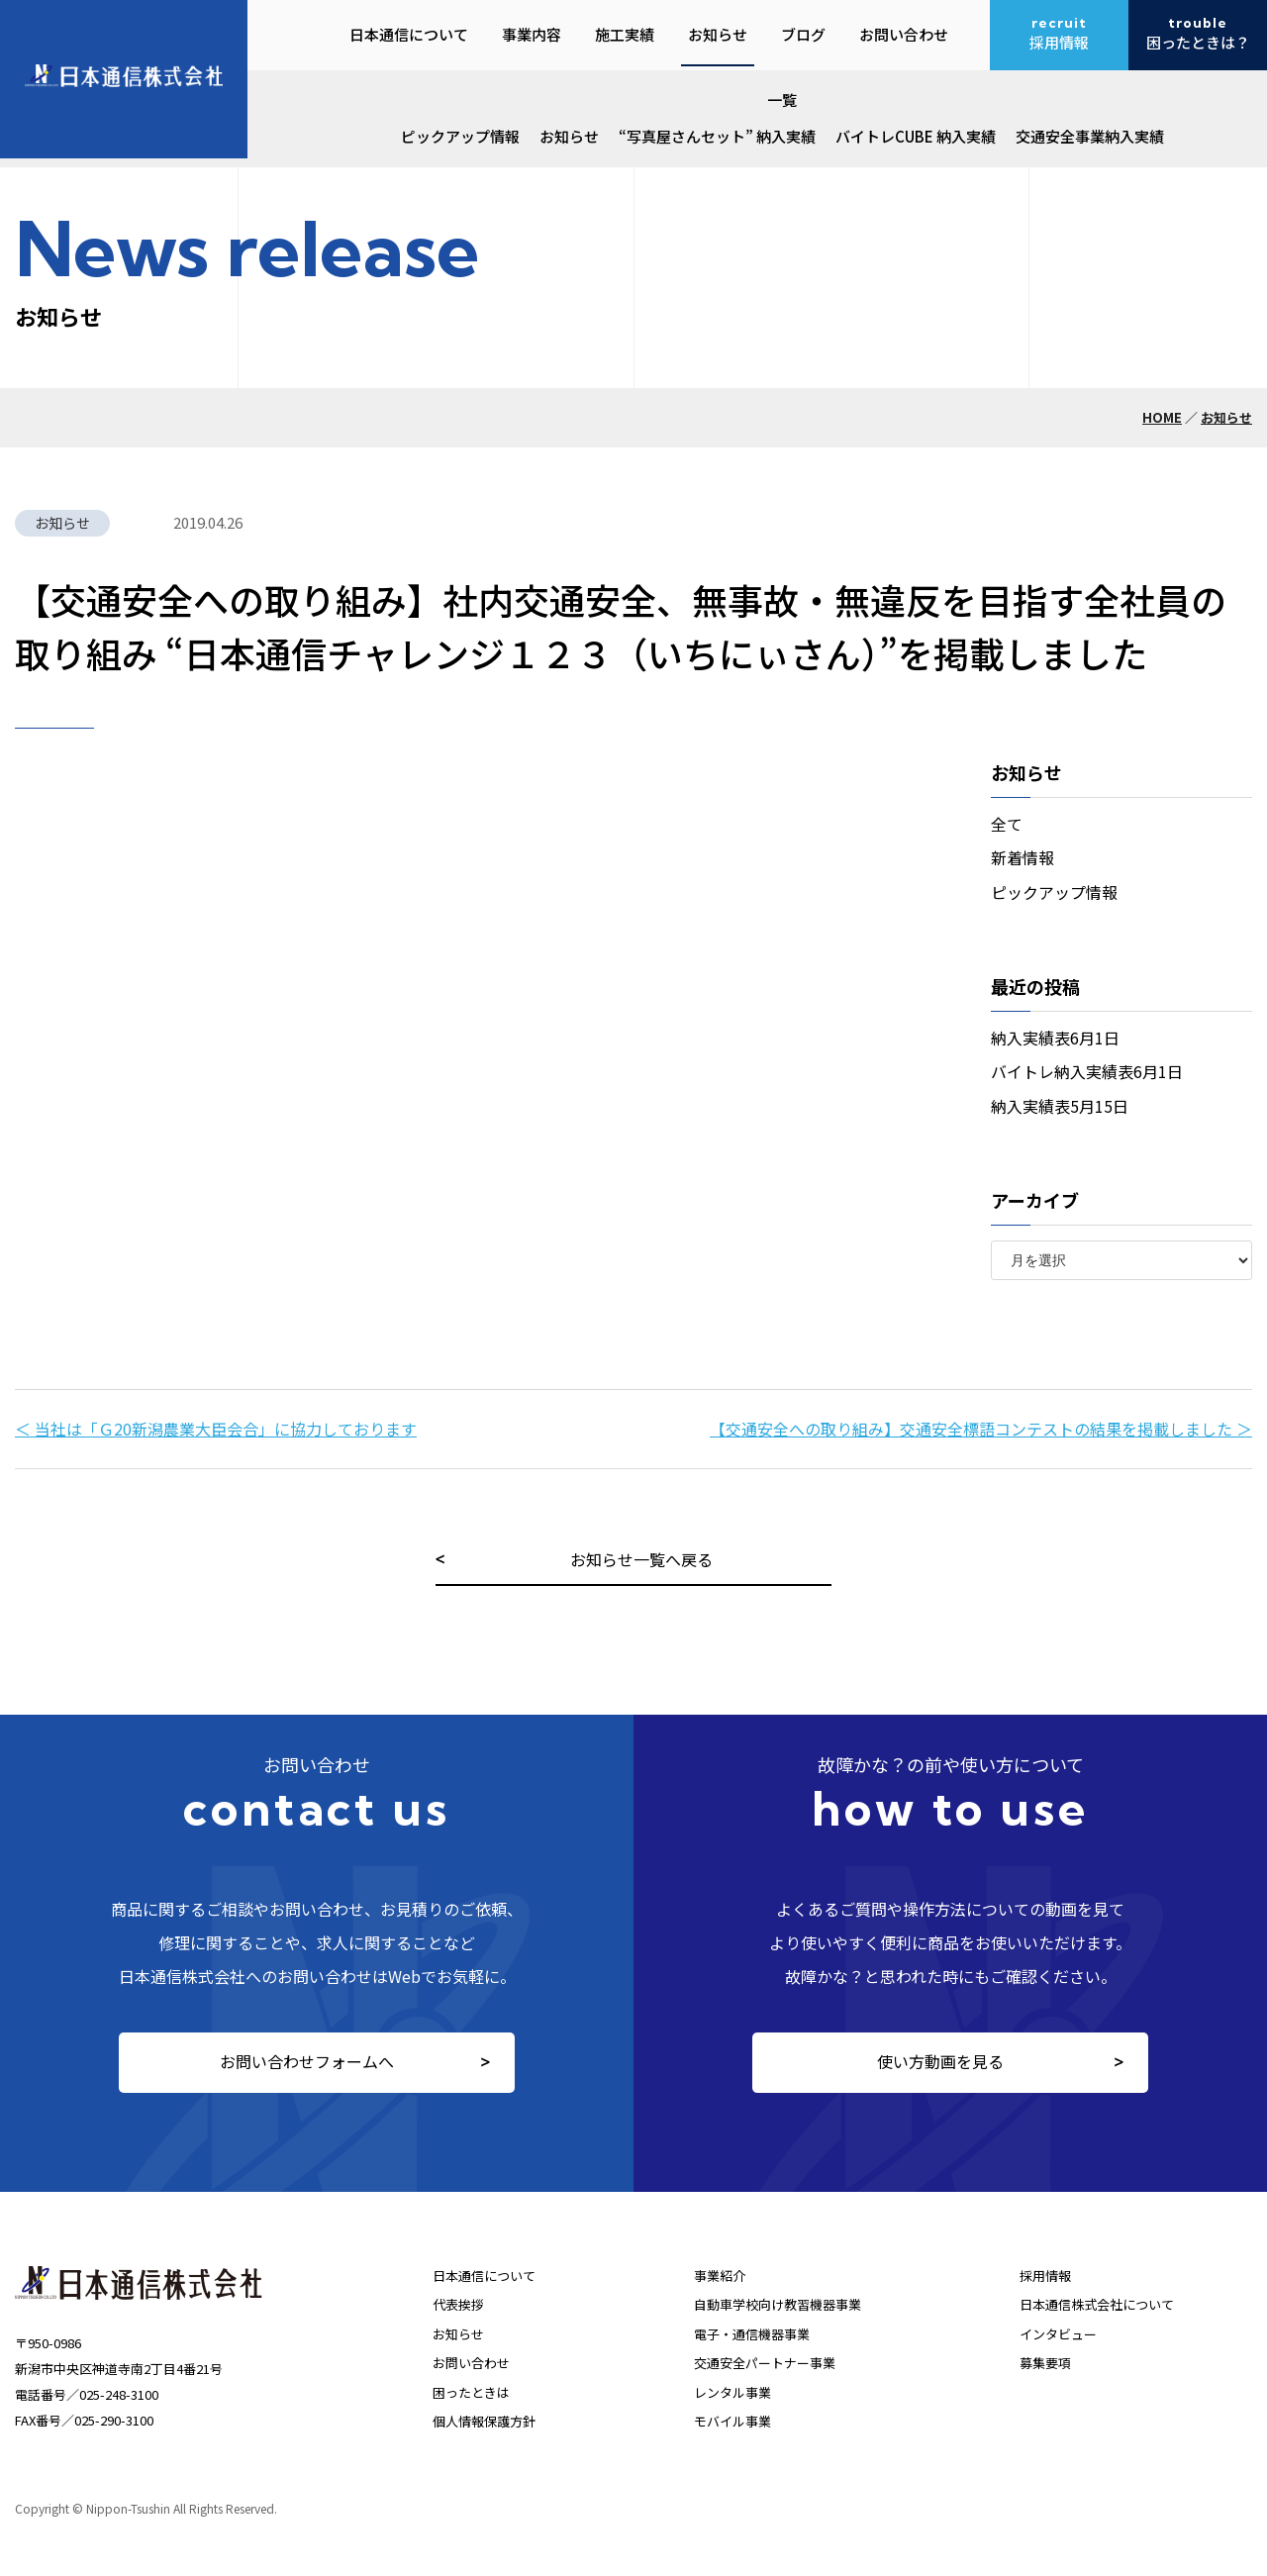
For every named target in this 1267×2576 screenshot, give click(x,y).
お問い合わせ (471, 2362)
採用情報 (1045, 2275)
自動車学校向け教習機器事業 (777, 2304)
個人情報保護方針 (484, 2421)
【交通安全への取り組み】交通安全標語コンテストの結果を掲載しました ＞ (981, 1428)
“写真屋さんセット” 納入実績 (717, 136)
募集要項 (1045, 2362)
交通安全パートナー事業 (764, 2362)
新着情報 (1022, 857)
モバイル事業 (732, 2421)
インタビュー (1058, 2334)
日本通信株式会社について (1097, 2304)
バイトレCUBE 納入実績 (915, 136)
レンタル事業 (732, 2392)
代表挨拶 (458, 2304)
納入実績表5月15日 (1059, 1106)
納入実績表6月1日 (1055, 1037)
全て (1007, 824)
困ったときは (471, 2392)
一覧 (782, 99)
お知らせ (569, 136)
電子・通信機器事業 (752, 2334)
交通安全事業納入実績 (1090, 136)
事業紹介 (719, 2275)
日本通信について (484, 2275)
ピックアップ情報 (460, 136)
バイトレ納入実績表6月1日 (1087, 1071)
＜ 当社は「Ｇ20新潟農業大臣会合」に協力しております (216, 1428)
